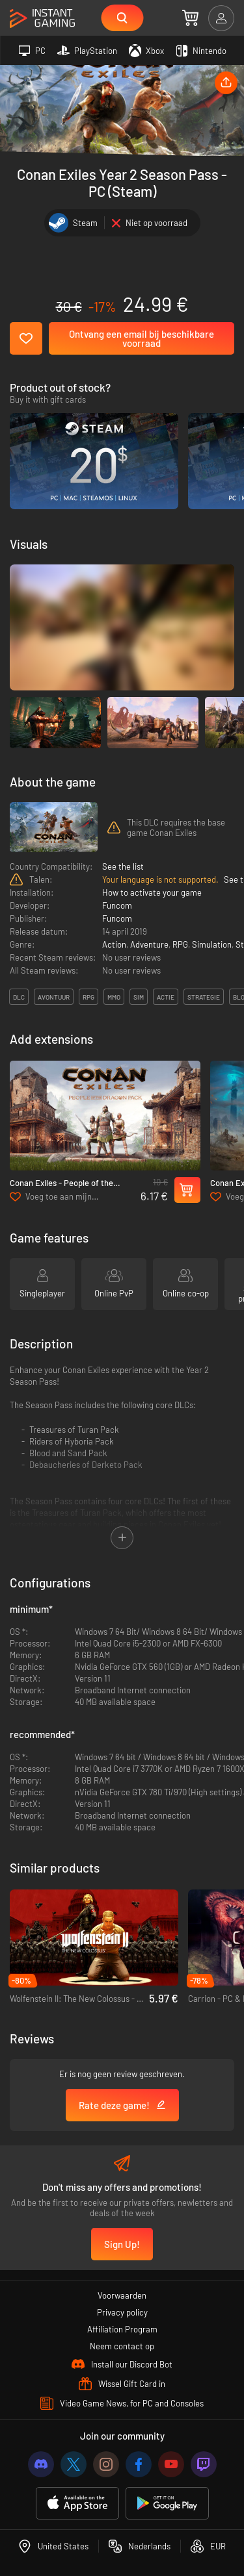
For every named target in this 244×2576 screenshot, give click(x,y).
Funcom (117, 905)
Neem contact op (122, 2346)
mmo (113, 997)
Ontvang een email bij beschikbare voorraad (141, 338)
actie (165, 997)
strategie (203, 997)
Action (114, 944)
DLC (19, 997)
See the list (123, 866)
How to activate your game (152, 892)
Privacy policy (122, 2312)
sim (138, 997)
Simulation (212, 944)
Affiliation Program (122, 2329)
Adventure (149, 944)
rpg (88, 997)
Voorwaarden (122, 2295)
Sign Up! (122, 2244)
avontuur (54, 997)
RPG (180, 944)
